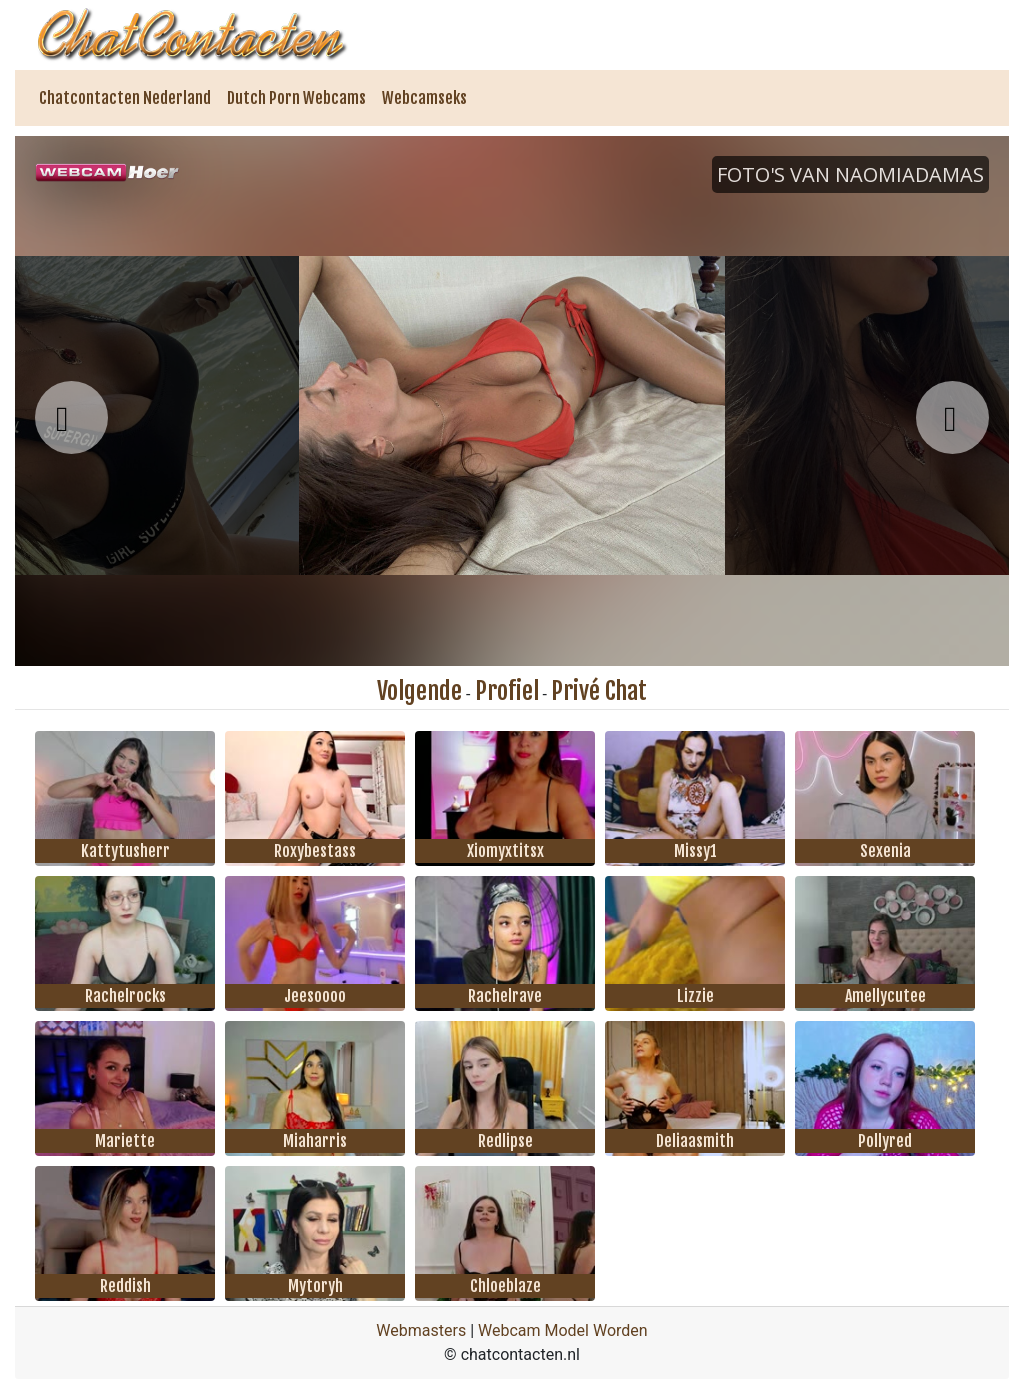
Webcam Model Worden (563, 1330)
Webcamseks (424, 98)
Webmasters (421, 1330)
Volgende (419, 691)
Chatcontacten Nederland (125, 98)
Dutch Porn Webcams (296, 98)
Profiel (507, 691)
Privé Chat (599, 691)
